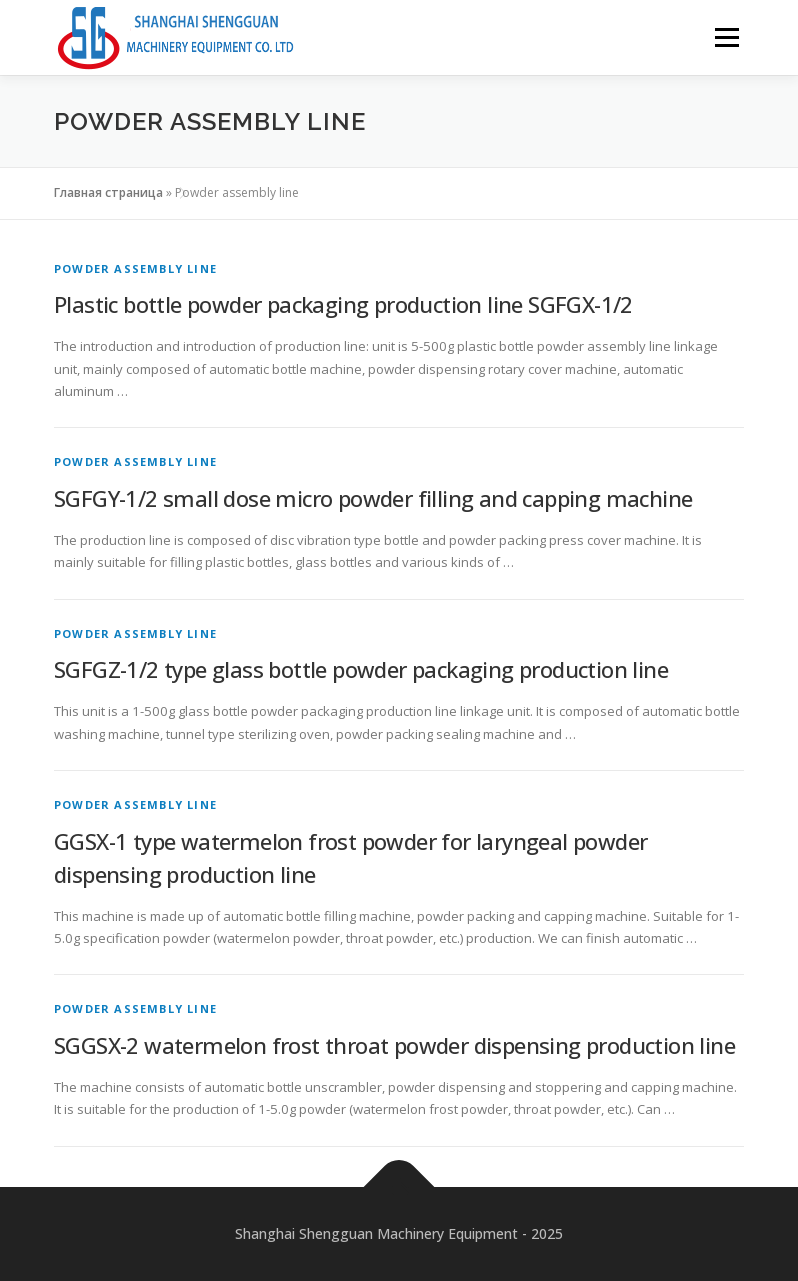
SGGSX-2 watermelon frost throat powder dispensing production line (394, 1045)
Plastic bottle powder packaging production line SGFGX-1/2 (343, 304)
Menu (726, 37)
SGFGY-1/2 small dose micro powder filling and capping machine (373, 498)
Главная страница (108, 192)
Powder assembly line (135, 268)
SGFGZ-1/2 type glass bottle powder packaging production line (361, 669)
